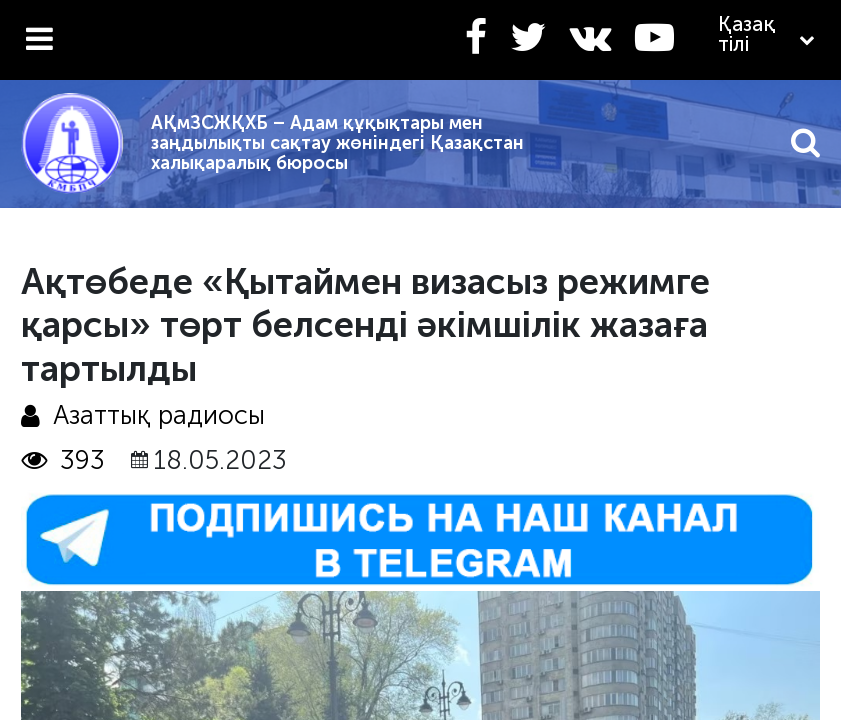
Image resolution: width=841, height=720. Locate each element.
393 (63, 460)
